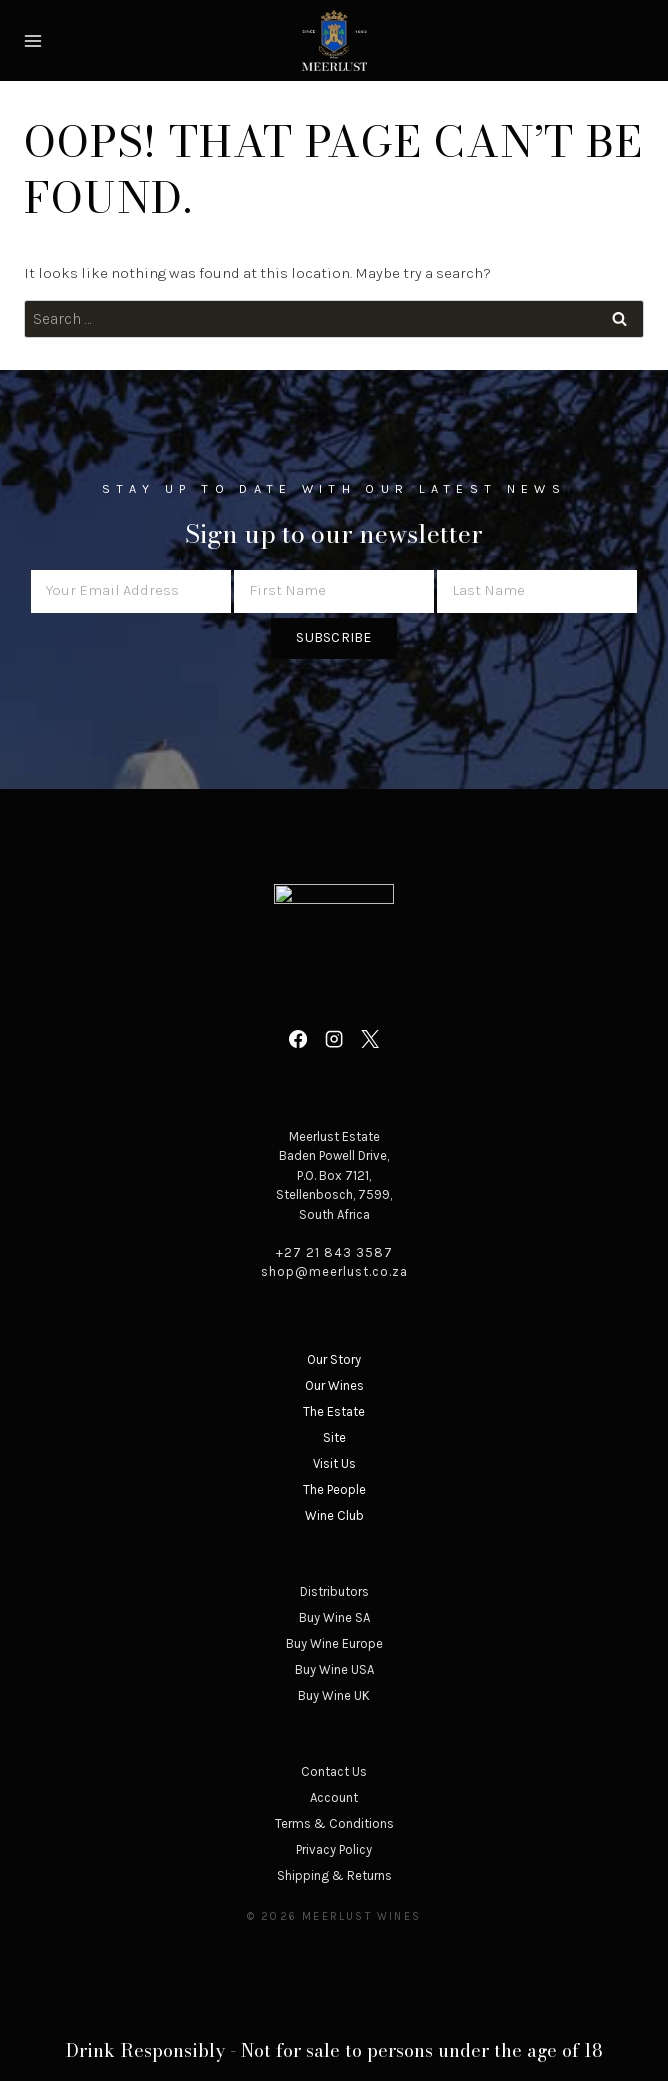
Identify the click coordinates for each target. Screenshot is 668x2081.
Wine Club (334, 1515)
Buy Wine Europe (334, 1643)
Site (334, 1437)
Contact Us (334, 1771)
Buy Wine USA (334, 1669)
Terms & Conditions (334, 1823)
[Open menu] (35, 40)
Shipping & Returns (334, 1875)
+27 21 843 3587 (334, 1252)
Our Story (334, 1359)
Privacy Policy (334, 1849)
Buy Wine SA (334, 1617)
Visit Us (334, 1463)
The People (334, 1489)
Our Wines (334, 1385)
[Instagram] (334, 1039)
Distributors (334, 1591)
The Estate (334, 1411)
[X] (370, 1039)
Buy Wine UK (334, 1695)
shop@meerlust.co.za (334, 1271)
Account (334, 1797)
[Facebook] (297, 1039)
